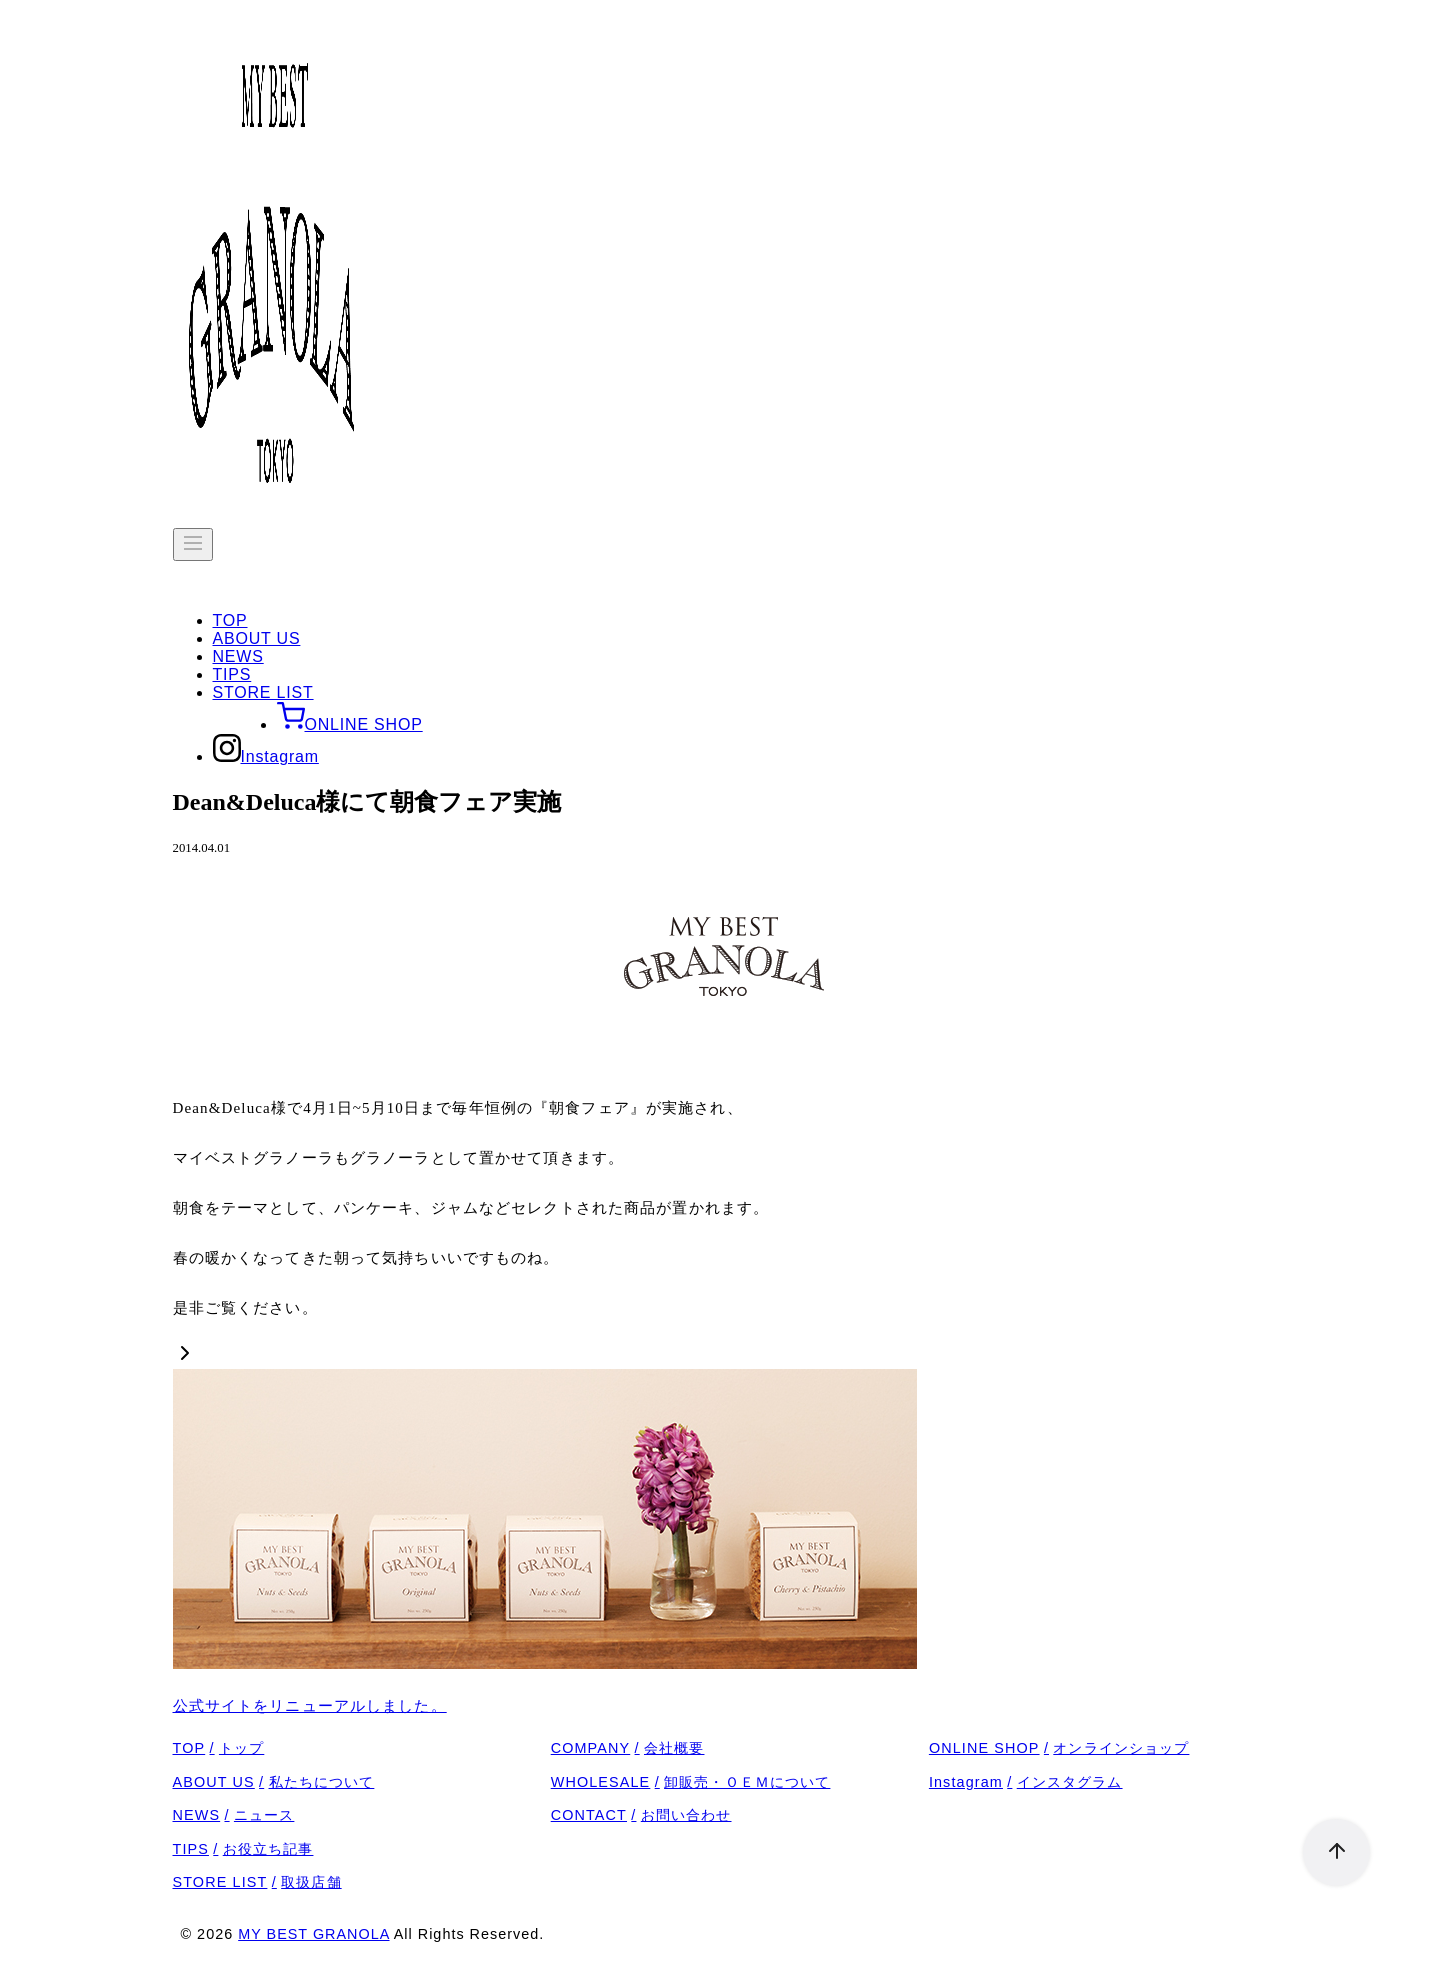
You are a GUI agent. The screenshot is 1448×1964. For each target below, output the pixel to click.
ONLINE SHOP (350, 724)
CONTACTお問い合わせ (641, 1815)
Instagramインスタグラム (1026, 1782)
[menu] (193, 544)
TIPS (232, 674)
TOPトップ (219, 1748)
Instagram (266, 756)
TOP (230, 620)
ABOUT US (257, 638)
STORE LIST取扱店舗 (257, 1882)
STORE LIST (263, 692)
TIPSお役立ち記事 (243, 1849)
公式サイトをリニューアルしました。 (310, 1706)
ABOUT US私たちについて (274, 1782)
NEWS (238, 656)
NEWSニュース (234, 1815)
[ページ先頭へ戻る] (1326, 1842)
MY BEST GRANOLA (313, 1934)
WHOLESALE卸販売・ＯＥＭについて (691, 1782)
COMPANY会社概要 (628, 1748)
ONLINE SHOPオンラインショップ (1059, 1748)
